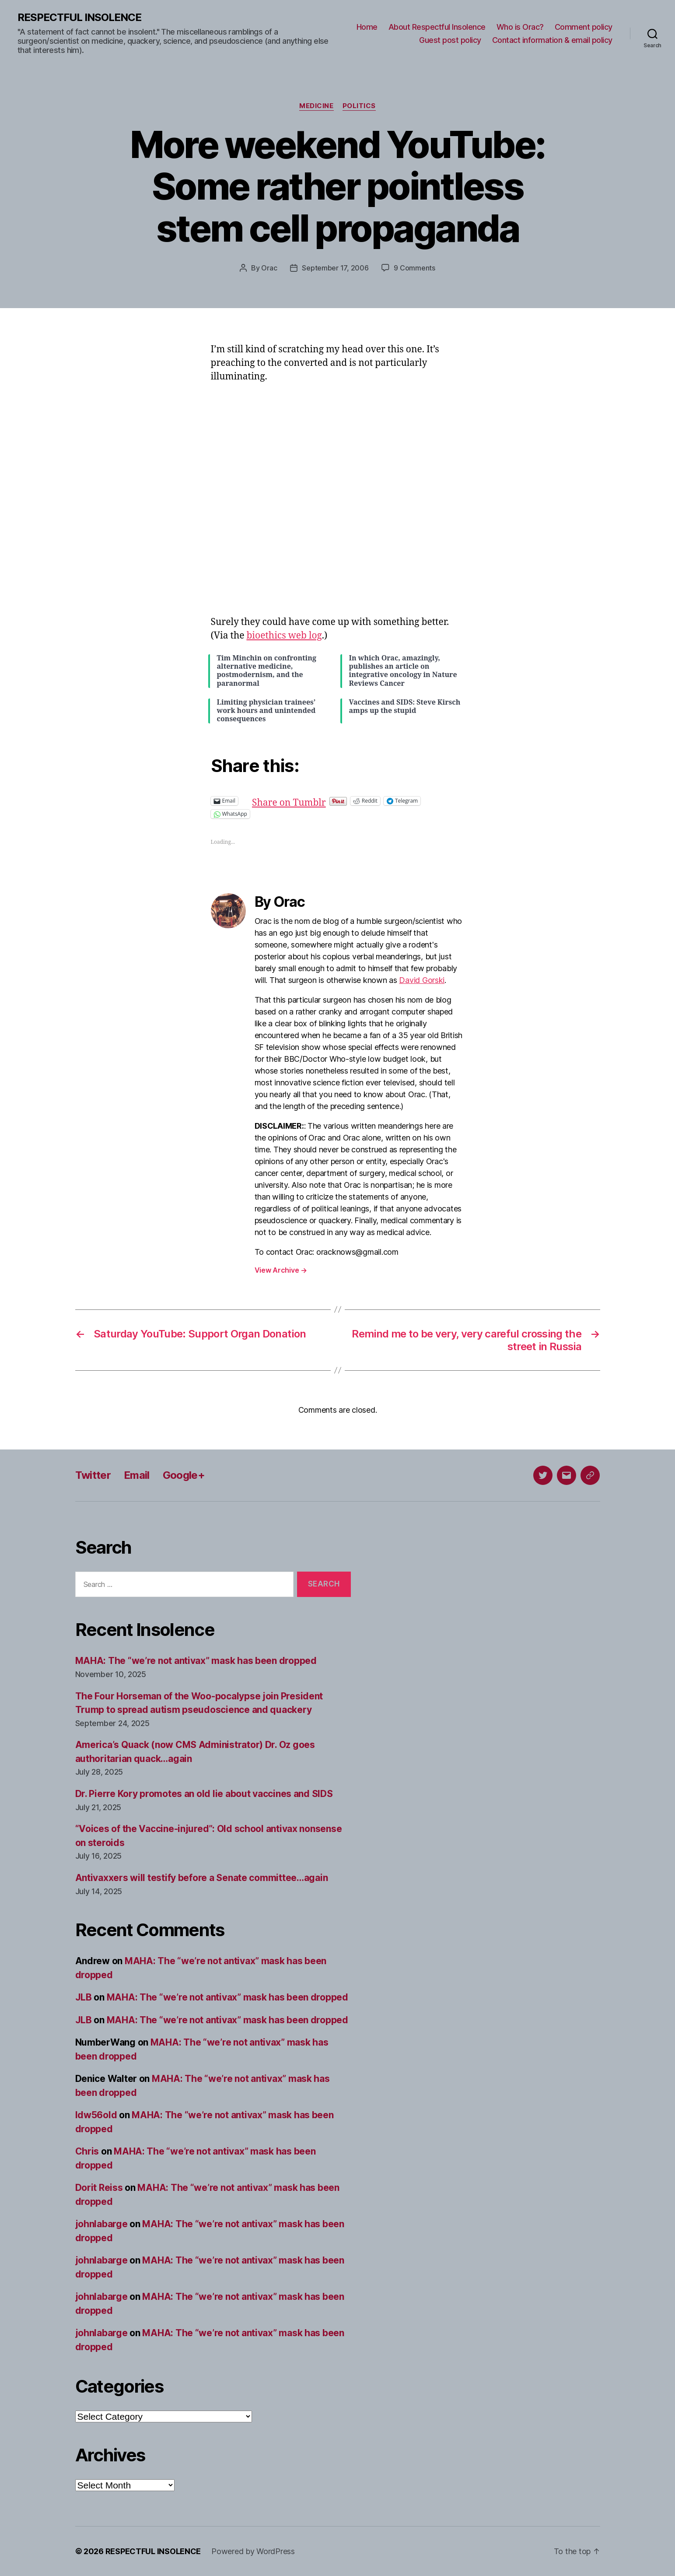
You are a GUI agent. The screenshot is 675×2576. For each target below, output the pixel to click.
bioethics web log (284, 636)
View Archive (281, 1270)
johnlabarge (101, 2223)
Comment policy (583, 27)
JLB (83, 1997)
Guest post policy (450, 40)
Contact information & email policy (552, 40)
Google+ (184, 1475)
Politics (359, 106)
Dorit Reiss (99, 2187)
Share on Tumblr (317, 800)
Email (137, 1475)
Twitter (93, 1475)
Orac (269, 267)
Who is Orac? (520, 27)
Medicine (316, 106)
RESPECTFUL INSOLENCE (79, 17)
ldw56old (96, 2114)
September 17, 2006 (335, 267)
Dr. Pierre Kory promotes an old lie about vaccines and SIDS (204, 1793)
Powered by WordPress (253, 2551)
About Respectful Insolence (437, 27)
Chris (87, 2151)
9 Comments (414, 267)
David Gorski (421, 980)
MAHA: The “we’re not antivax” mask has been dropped (196, 1660)
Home (367, 27)
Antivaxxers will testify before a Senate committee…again (201, 1877)
